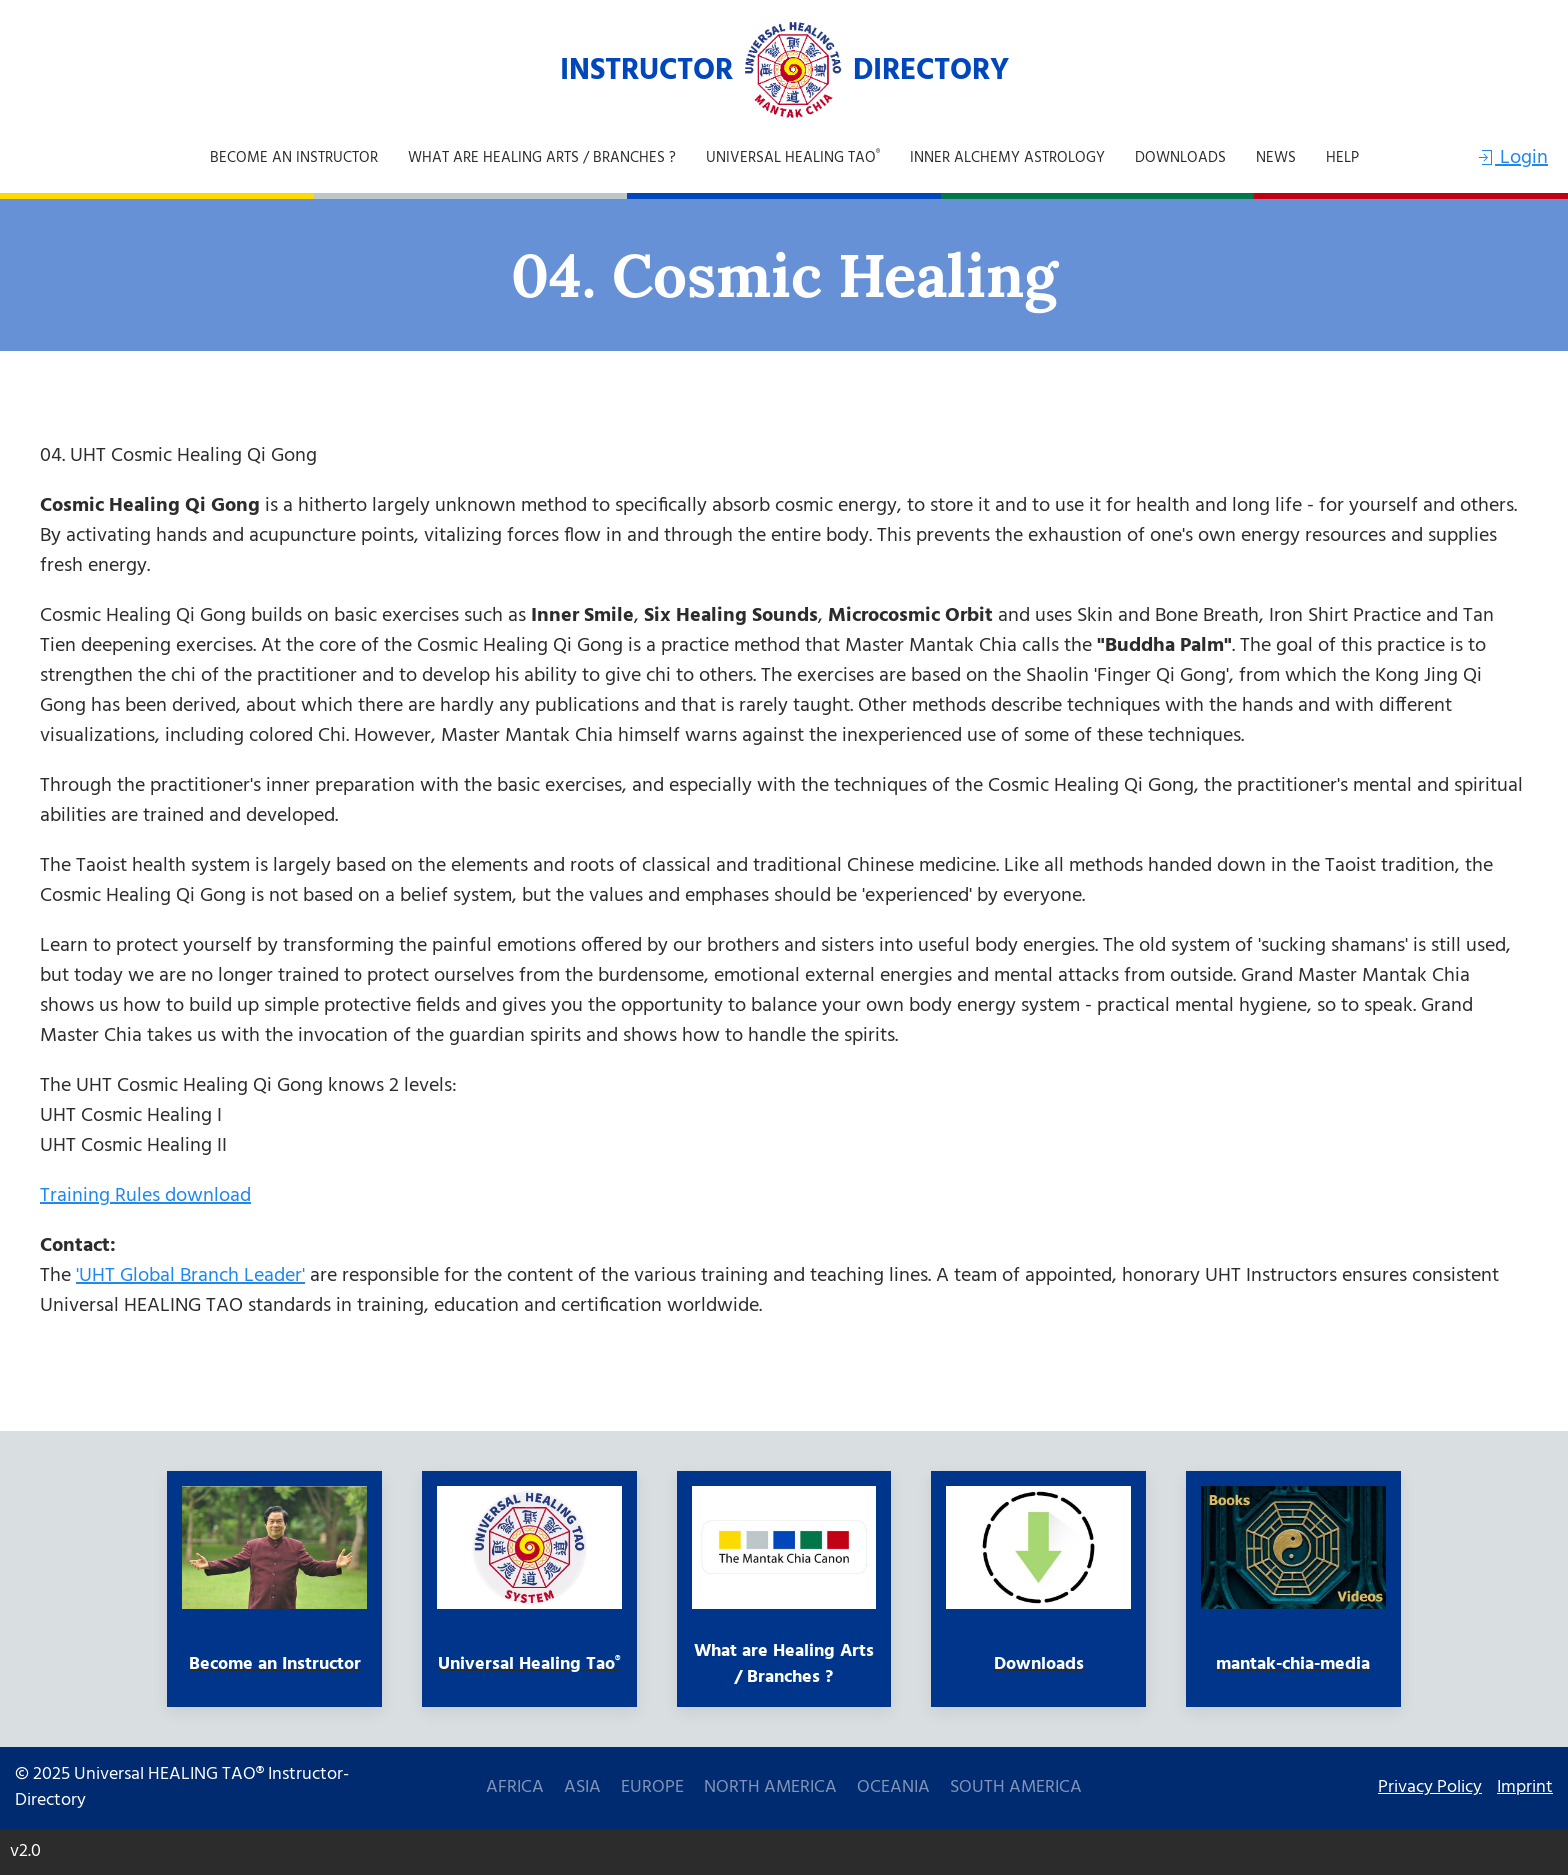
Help (1342, 158)
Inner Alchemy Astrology (1007, 158)
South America (1016, 1788)
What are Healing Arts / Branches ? (542, 158)
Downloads (1180, 158)
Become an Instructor (294, 158)
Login (1511, 158)
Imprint (1525, 1788)
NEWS (1276, 158)
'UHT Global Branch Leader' (190, 1276)
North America (770, 1788)
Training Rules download (145, 1196)
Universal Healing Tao (793, 158)
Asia (582, 1788)
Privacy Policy (1430, 1788)
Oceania (893, 1788)
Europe (652, 1788)
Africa (515, 1788)
